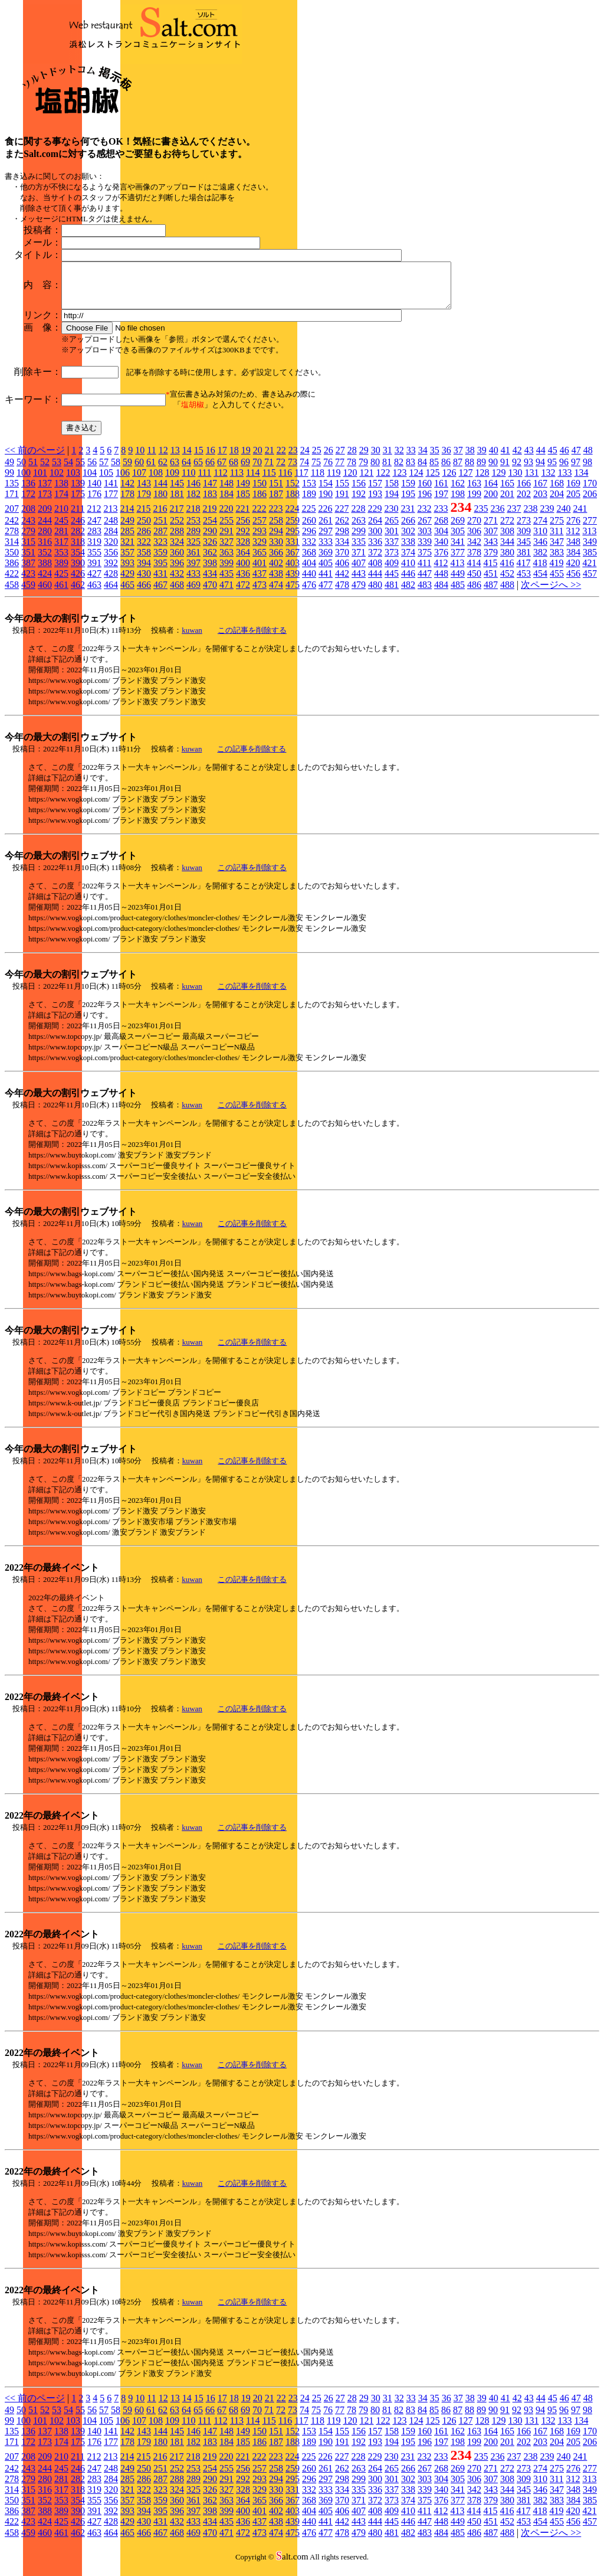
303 (425, 540)
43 (529, 459)
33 (411, 459)
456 (573, 582)
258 (276, 529)
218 (193, 517)
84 (422, 471)
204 (557, 503)
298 (342, 540)
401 (259, 572)
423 (28, 582)
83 (410, 471)
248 (111, 529)
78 (351, 471)
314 (12, 550)
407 (359, 572)
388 (45, 572)
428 (111, 582)
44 (541, 459)
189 (309, 503)
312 (573, 540)
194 (392, 503)
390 (78, 572)
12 (163, 459)
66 (210, 471)
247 (94, 529)
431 (160, 582)
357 (127, 561)
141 (111, 492)
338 (408, 550)
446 (408, 582)
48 (588, 459)
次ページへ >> (551, 594)
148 (226, 492)
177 (111, 503)
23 (293, 459)
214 (127, 517)
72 (280, 471)
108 (156, 481)
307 (491, 540)
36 (446, 459)
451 (491, 582)
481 (392, 594)
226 (325, 517)
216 (160, 517)
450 (474, 582)
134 (581, 481)
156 (359, 492)
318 (78, 550)
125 (432, 481)
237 (514, 517)
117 (301, 481)
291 (226, 540)
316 (45, 550)
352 (45, 561)
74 (304, 471)
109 (172, 481)
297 (326, 540)
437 (259, 582)
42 (517, 459)
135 (12, 492)
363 (226, 561)
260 (309, 529)
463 (94, 594)
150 (259, 492)
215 (143, 517)
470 (210, 594)
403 (292, 572)
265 (392, 529)
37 (458, 459)
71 (269, 471)
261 (326, 529)
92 (516, 471)
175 (78, 503)
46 (564, 459)
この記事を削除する (252, 639)
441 (326, 582)
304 (441, 540)
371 (359, 561)
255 (226, 529)
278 (12, 540)
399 (226, 572)
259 (292, 529)
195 (408, 503)
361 (193, 561)
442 (342, 582)
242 (12, 529)
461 (61, 594)
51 (33, 471)
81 (387, 471)
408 (375, 572)
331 (292, 550)
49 (9, 471)
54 (68, 471)
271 (491, 529)
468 (177, 594)
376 (441, 561)
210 (61, 517)
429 (127, 582)
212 (94, 517)
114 (253, 481)
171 (12, 503)
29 (364, 459)
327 (226, 550)
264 (375, 529)
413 (457, 572)
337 (392, 550)
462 (78, 594)
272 (507, 529)
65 (198, 471)
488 (507, 594)
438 (276, 582)
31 (387, 459)
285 (127, 540)
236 (497, 517)
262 (342, 529)
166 (524, 492)
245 (61, 529)
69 (245, 471)
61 (151, 471)
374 (408, 561)
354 (78, 561)
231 (408, 517)
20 (257, 459)
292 (243, 540)
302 (408, 540)
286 (144, 540)
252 (177, 529)
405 (326, 572)
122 (383, 481)
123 (399, 481)
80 (375, 471)
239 (547, 517)
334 (342, 550)
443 (359, 582)
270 (474, 529)
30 (375, 459)
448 (441, 582)
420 (573, 572)
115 (268, 481)
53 (56, 471)
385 (590, 561)
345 (524, 550)
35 (434, 459)
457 (590, 582)
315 (28, 550)
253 (193, 529)
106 (123, 481)
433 (193, 582)
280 (45, 540)
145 (177, 492)
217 (176, 517)
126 (449, 481)
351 (28, 561)
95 (552, 471)
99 (9, 481)
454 (540, 582)
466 (144, 594)
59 (127, 471)
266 (408, 529)
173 (45, 503)
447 (425, 582)
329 (259, 550)
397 (193, 572)
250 (144, 529)
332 (309, 550)
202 (524, 503)
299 (359, 540)
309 (524, 540)
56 (92, 471)
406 (342, 572)
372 (375, 561)
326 (210, 550)
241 (580, 517)
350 (12, 561)
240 (563, 517)
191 (342, 503)
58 (115, 471)
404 (309, 572)
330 (276, 550)
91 (505, 471)
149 (243, 492)
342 (474, 550)
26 (328, 459)
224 (292, 517)
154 (326, 492)
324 (177, 550)
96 (564, 471)
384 (573, 561)
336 (375, 550)
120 (350, 481)
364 (243, 561)
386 (12, 572)
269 (458, 529)
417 (523, 572)
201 (507, 503)
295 (292, 540)
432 (177, 582)
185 (243, 503)
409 (392, 572)
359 (160, 561)
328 (243, 550)
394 (144, 572)
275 (557, 529)
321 (127, 550)
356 (111, 561)
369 (326, 561)
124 (416, 481)
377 (458, 561)
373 (392, 561)
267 (425, 529)
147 (210, 492)
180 (160, 503)
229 (374, 517)
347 (557, 550)
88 (469, 471)
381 (524, 561)
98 (587, 471)
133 (564, 481)
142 (127, 492)
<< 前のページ (35, 459)
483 (425, 594)
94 (540, 471)
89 (481, 471)
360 (177, 561)
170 (590, 492)
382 (540, 561)
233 (441, 517)
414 (474, 572)
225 (308, 517)
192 (359, 503)
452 (507, 582)
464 (111, 594)
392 (111, 572)
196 (425, 503)
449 (458, 582)
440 (309, 582)
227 (341, 517)
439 (292, 582)
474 (276, 594)
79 (363, 471)
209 (45, 517)
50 (21, 471)
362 (210, 561)
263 (359, 529)
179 (144, 503)
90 (493, 471)
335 (359, 550)
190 (326, 503)
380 (507, 561)
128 (482, 481)
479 (359, 594)
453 (524, 582)
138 (61, 492)
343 (491, 550)
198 (458, 503)
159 (408, 492)
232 (424, 517)
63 (174, 471)
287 (160, 540)
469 (193, 594)
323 (160, 550)
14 (187, 459)
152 (292, 492)
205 (573, 503)
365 (259, 561)
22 (281, 459)
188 (292, 503)
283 (94, 540)
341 (458, 550)
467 (160, 594)
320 (111, 550)
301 (392, 540)
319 (94, 550)
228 (358, 517)
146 (193, 492)
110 (188, 481)
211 (77, 517)
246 (78, 529)
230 (391, 517)
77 (339, 471)
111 (204, 481)
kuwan (192, 639)
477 (326, 594)
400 (243, 572)
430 (144, 582)
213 (110, 517)
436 (243, 582)
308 (507, 540)
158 (392, 492)
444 (375, 582)
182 (193, 503)
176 (94, 503)
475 (292, 594)
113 (237, 481)
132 (548, 481)
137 (45, 492)
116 (285, 481)
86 (446, 471)
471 (226, 594)
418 (540, 572)
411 (424, 572)
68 (233, 471)
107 (139, 481)
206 (590, 503)
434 (210, 582)
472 (243, 594)
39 (482, 459)
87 (457, 471)
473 (259, 594)
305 (458, 540)
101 (40, 481)
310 (540, 540)
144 (160, 492)
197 (441, 503)
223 (275, 517)
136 (28, 492)
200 (491, 503)
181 (177, 503)
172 (28, 503)
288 (177, 540)
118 (317, 481)
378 (474, 561)
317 (61, 550)
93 (528, 471)
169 (573, 492)
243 (28, 529)
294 (276, 540)
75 (316, 471)
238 (530, 517)
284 (111, 540)
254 (210, 529)
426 (78, 582)
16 (210, 459)
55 (80, 471)
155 (342, 492)
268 (441, 529)
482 (408, 594)
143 (144, 492)
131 (531, 481)
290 (210, 540)
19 (246, 459)
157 (375, 492)
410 (408, 572)
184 (226, 503)
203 (540, 503)
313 (589, 540)
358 (144, 561)
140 (94, 492)
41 (505, 459)
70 (257, 471)
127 (465, 481)
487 (491, 594)
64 (186, 471)
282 (78, 540)
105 (106, 481)
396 (177, 572)
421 (589, 572)
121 (366, 481)
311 (556, 540)
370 (342, 561)
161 (441, 492)
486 (474, 594)
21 (269, 459)
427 (94, 582)
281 (61, 540)
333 (326, 550)
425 (61, 582)
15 (198, 459)
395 (160, 572)
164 (491, 492)
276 (573, 529)
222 (259, 517)
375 (425, 561)
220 (226, 517)
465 (127, 594)
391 (94, 572)
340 (441, 550)
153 (309, 492)
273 (524, 529)
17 (222, 459)
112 (220, 481)
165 (507, 492)
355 (94, 561)
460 (45, 594)
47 (576, 459)
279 (28, 540)
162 (458, 492)
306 (474, 540)
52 (45, 471)
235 (481, 517)
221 (242, 517)
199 (474, 503)
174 (61, 503)
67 (221, 471)
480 (375, 594)
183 (210, 503)
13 (175, 459)
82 (398, 471)
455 (557, 582)
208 (28, 517)
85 (434, 471)
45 (552, 459)
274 (540, 529)
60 (139, 471)
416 (507, 572)
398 (210, 572)
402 (276, 572)
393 (127, 572)
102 (57, 481)
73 (292, 471)
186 (259, 503)
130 (515, 481)
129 (498, 481)
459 (28, 594)
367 (292, 561)
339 (425, 550)
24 (305, 459)
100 (24, 481)
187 (276, 503)
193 (375, 503)
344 (507, 550)
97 (575, 471)
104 (90, 481)
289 (193, 540)
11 (151, 459)
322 (144, 550)
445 (392, 582)
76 (328, 471)
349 (590, 550)
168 (557, 492)
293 (259, 540)
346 (540, 550)
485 (458, 594)
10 (140, 459)
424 (45, 582)
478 (342, 594)
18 (234, 459)
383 (557, 561)
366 (276, 561)
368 (309, 561)
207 (12, 517)
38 (470, 459)
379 (491, 561)
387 (28, 572)
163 (474, 492)
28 (352, 459)
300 (375, 540)
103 (73, 481)
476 (309, 594)
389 (61, 572)
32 (399, 459)
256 (243, 529)
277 (590, 529)
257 (259, 529)
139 (78, 492)
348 (573, 550)
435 (226, 582)
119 (333, 481)
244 (45, 529)
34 (423, 459)
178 (127, 503)
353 (61, 561)
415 (490, 572)
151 (276, 492)
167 (540, 492)
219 (209, 517)
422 (12, 582)
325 (193, 550)
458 (12, 594)
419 (556, 572)
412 (441, 572)
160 (425, 492)
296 (309, 540)
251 (160, 529)
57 (104, 471)
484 (441, 594)
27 (340, 459)
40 (493, 459)
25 (316, 459)
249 (127, 529)
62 (163, 471)
